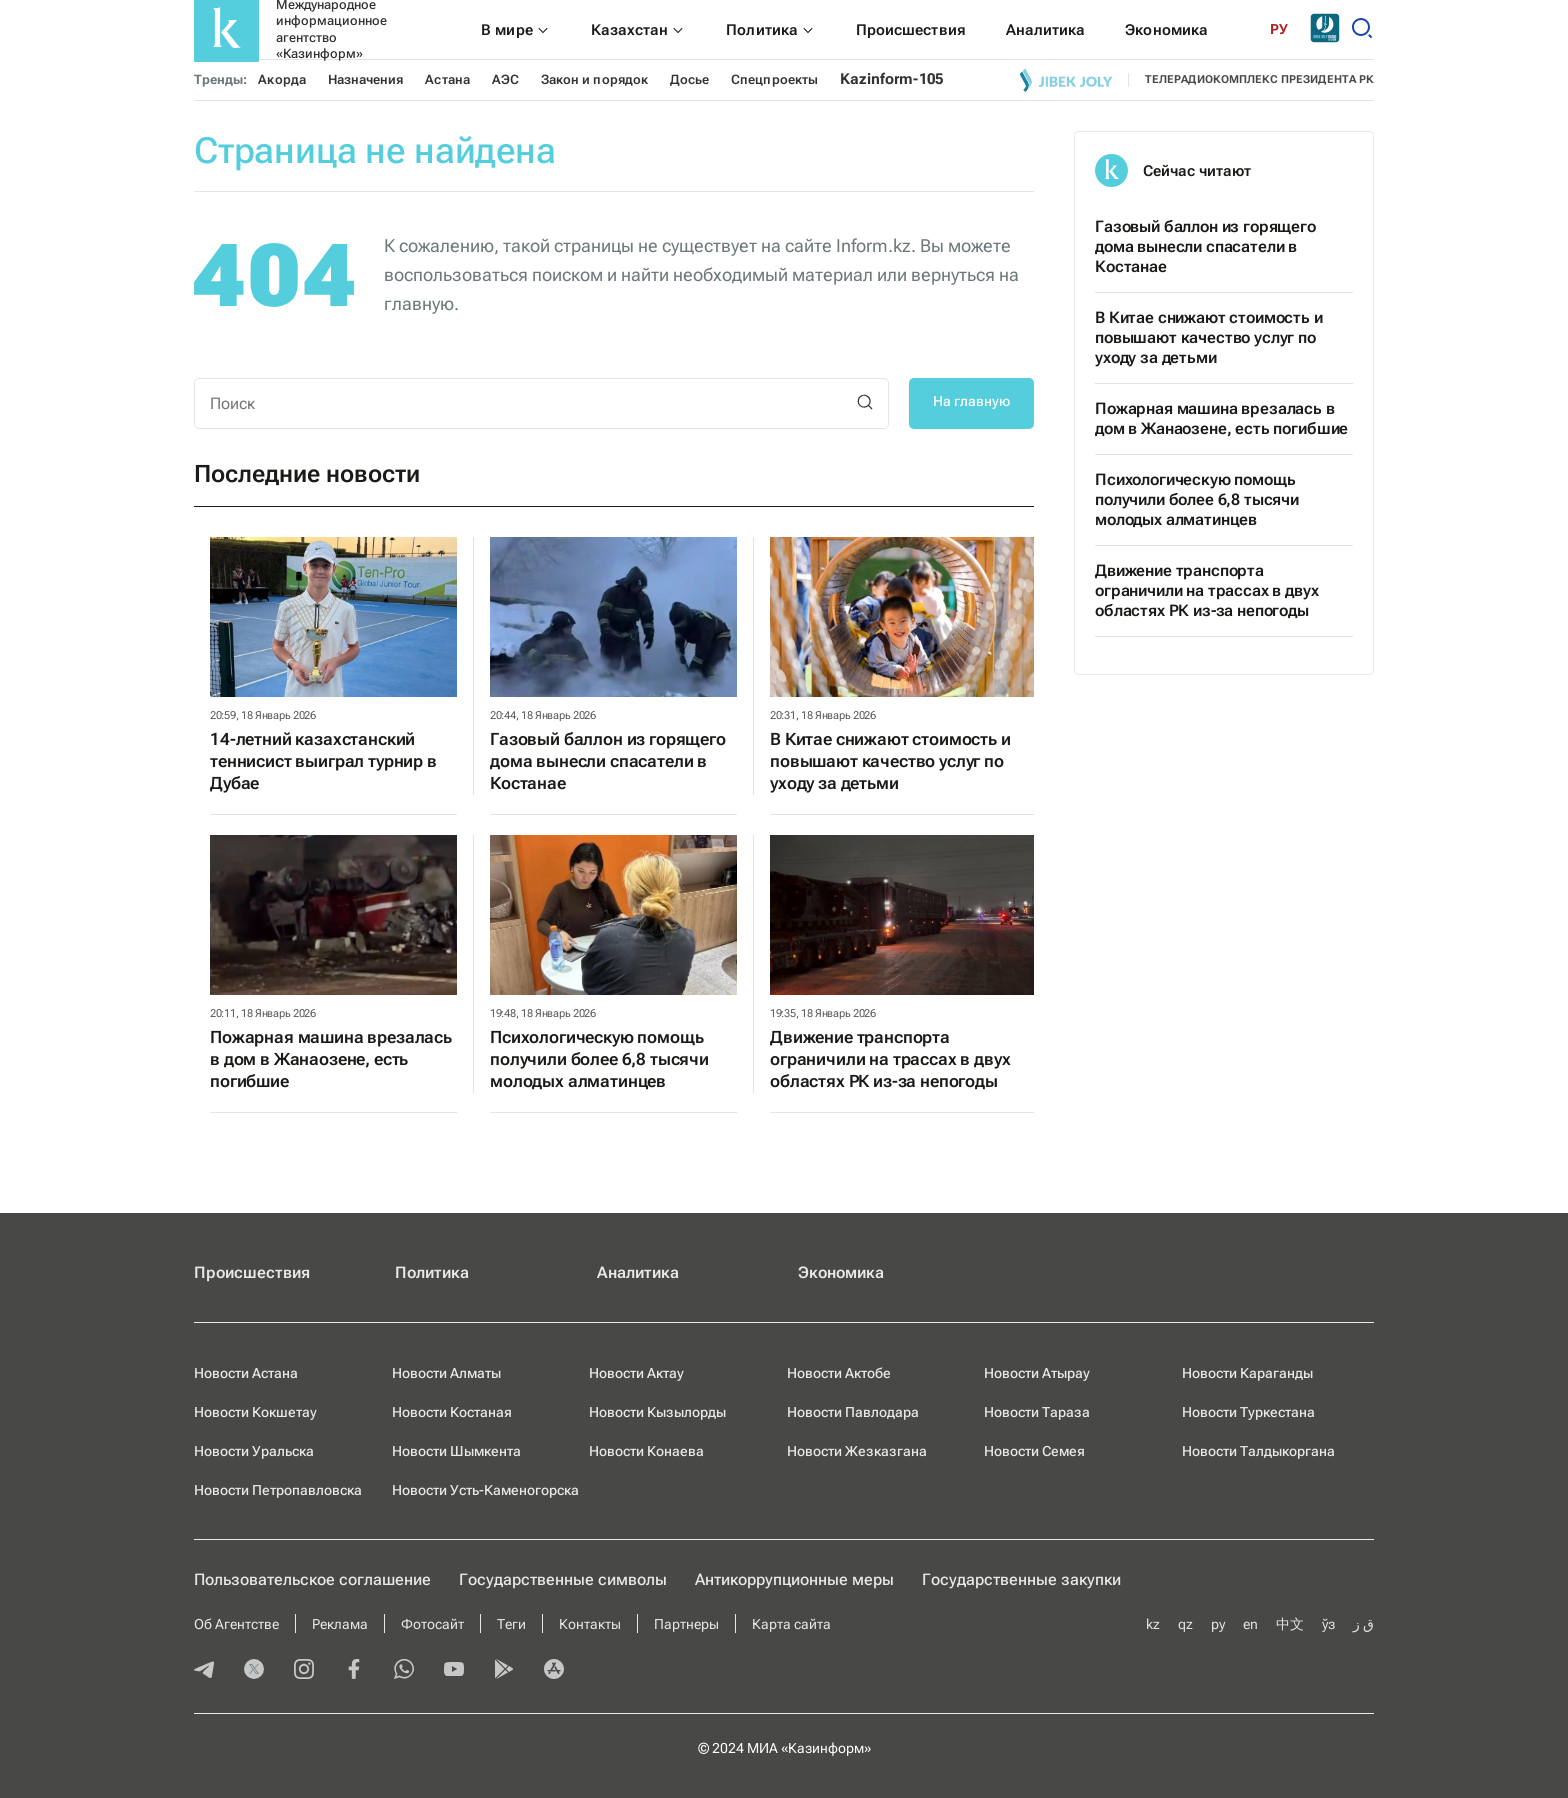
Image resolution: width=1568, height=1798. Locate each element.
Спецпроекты (774, 79)
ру (1218, 1624)
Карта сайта (791, 1624)
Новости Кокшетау (255, 1412)
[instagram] (304, 1671)
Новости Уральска (254, 1451)
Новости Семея (1034, 1451)
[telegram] (204, 1671)
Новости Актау (636, 1373)
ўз (1328, 1624)
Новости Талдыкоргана (1258, 1451)
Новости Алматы (446, 1373)
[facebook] (354, 1671)
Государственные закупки (1021, 1579)
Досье (689, 79)
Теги (511, 1624)
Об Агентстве (236, 1624)
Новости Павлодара (853, 1412)
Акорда (281, 79)
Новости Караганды (1247, 1373)
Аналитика (638, 1272)
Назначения (366, 79)
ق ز (1363, 1624)
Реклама (340, 1624)
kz (1153, 1624)
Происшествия (252, 1272)
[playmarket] (504, 1671)
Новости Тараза (1037, 1412)
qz (1185, 1624)
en (1250, 1624)
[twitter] (254, 1671)
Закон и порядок (594, 79)
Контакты (590, 1624)
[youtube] (454, 1671)
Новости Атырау (1037, 1373)
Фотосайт (432, 1624)
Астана (447, 79)
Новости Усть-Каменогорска (485, 1490)
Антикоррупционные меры (794, 1579)
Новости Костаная (452, 1412)
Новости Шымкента (456, 1451)
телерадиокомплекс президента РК (1259, 79)
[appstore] (554, 1671)
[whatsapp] (404, 1671)
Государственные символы (563, 1579)
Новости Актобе (839, 1373)
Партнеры (686, 1624)
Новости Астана (246, 1373)
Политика (432, 1272)
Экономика (841, 1272)
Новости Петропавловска (278, 1490)
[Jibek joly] (1066, 80)
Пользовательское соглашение (312, 1579)
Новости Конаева (646, 1451)
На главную (971, 401)
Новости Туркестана (1248, 1412)
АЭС (505, 79)
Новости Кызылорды (657, 1412)
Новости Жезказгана (857, 1451)
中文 (1290, 1624)
